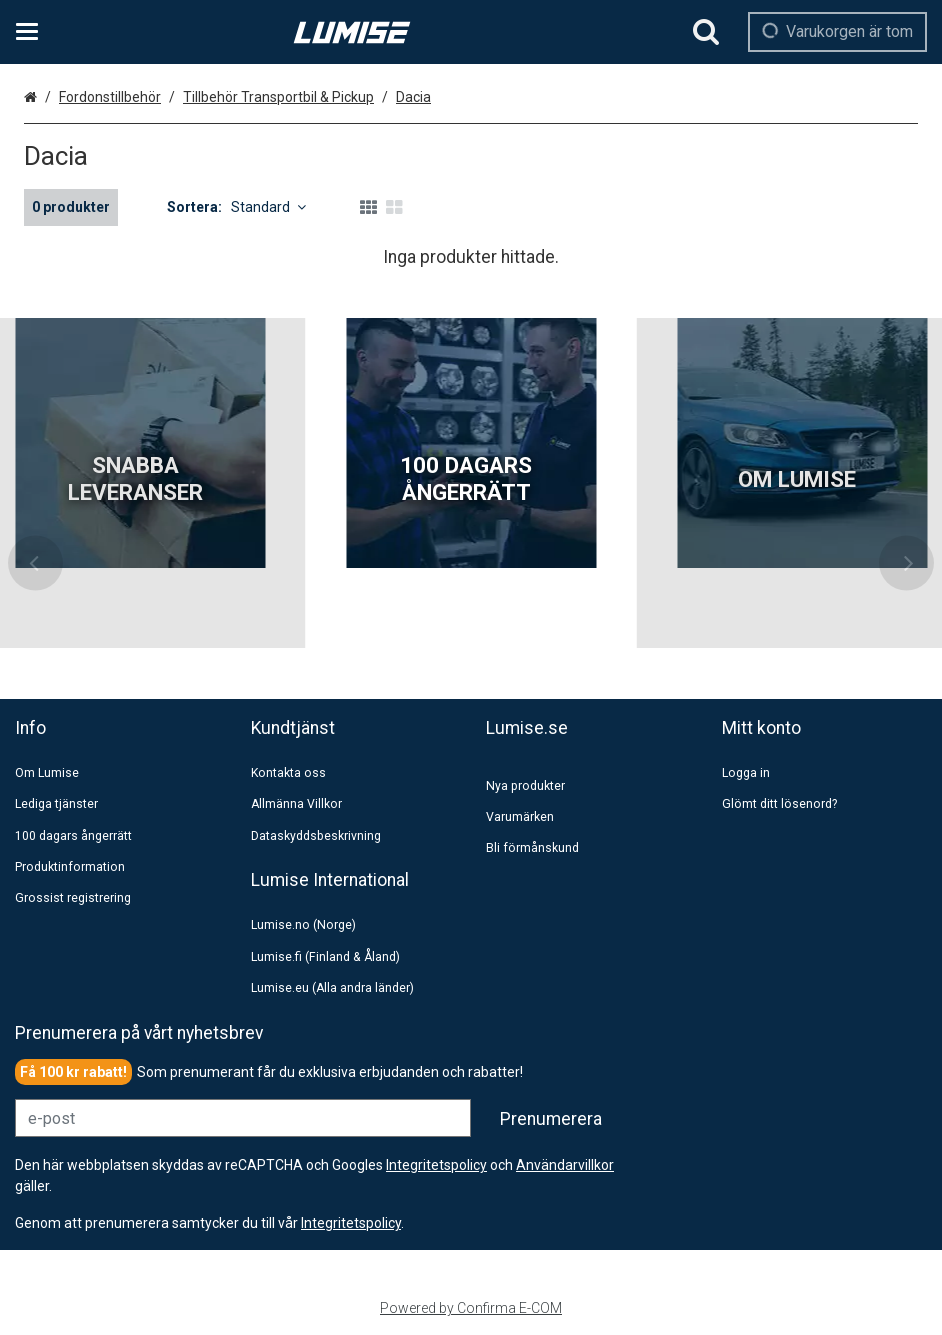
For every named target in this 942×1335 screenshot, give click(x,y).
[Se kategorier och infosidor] (33, 32)
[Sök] (706, 32)
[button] (351, 1223)
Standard (268, 207)
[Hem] (352, 32)
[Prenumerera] (551, 1119)
